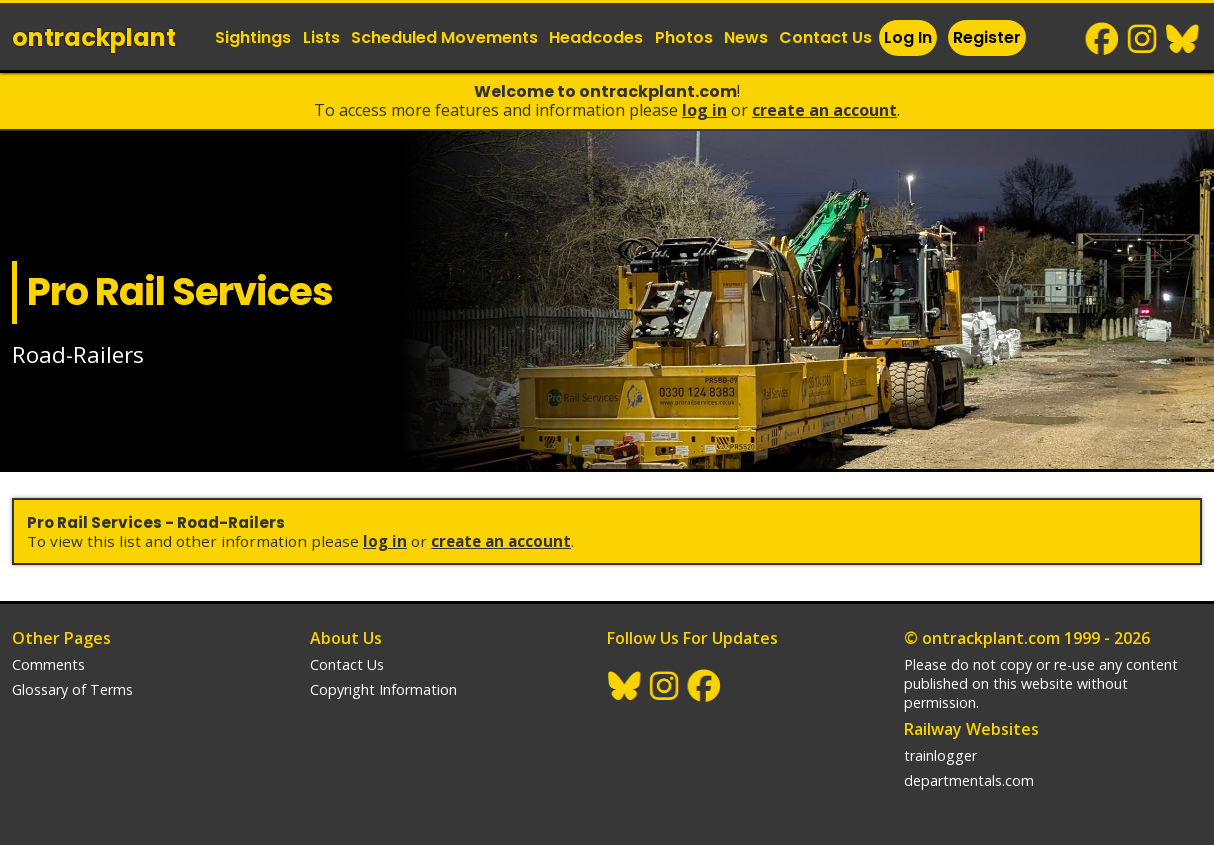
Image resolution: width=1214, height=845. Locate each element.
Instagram (1143, 39)
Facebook (1103, 39)
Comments (48, 664)
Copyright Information (383, 689)
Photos (684, 37)
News (746, 37)
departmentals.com (969, 780)
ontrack (94, 37)
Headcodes (596, 37)
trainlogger (940, 755)
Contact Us (825, 37)
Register (987, 37)
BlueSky (1183, 39)
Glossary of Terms (72, 689)
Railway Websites (971, 729)
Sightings (253, 37)
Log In (908, 37)
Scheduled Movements (444, 37)
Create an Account (824, 110)
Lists (321, 37)
